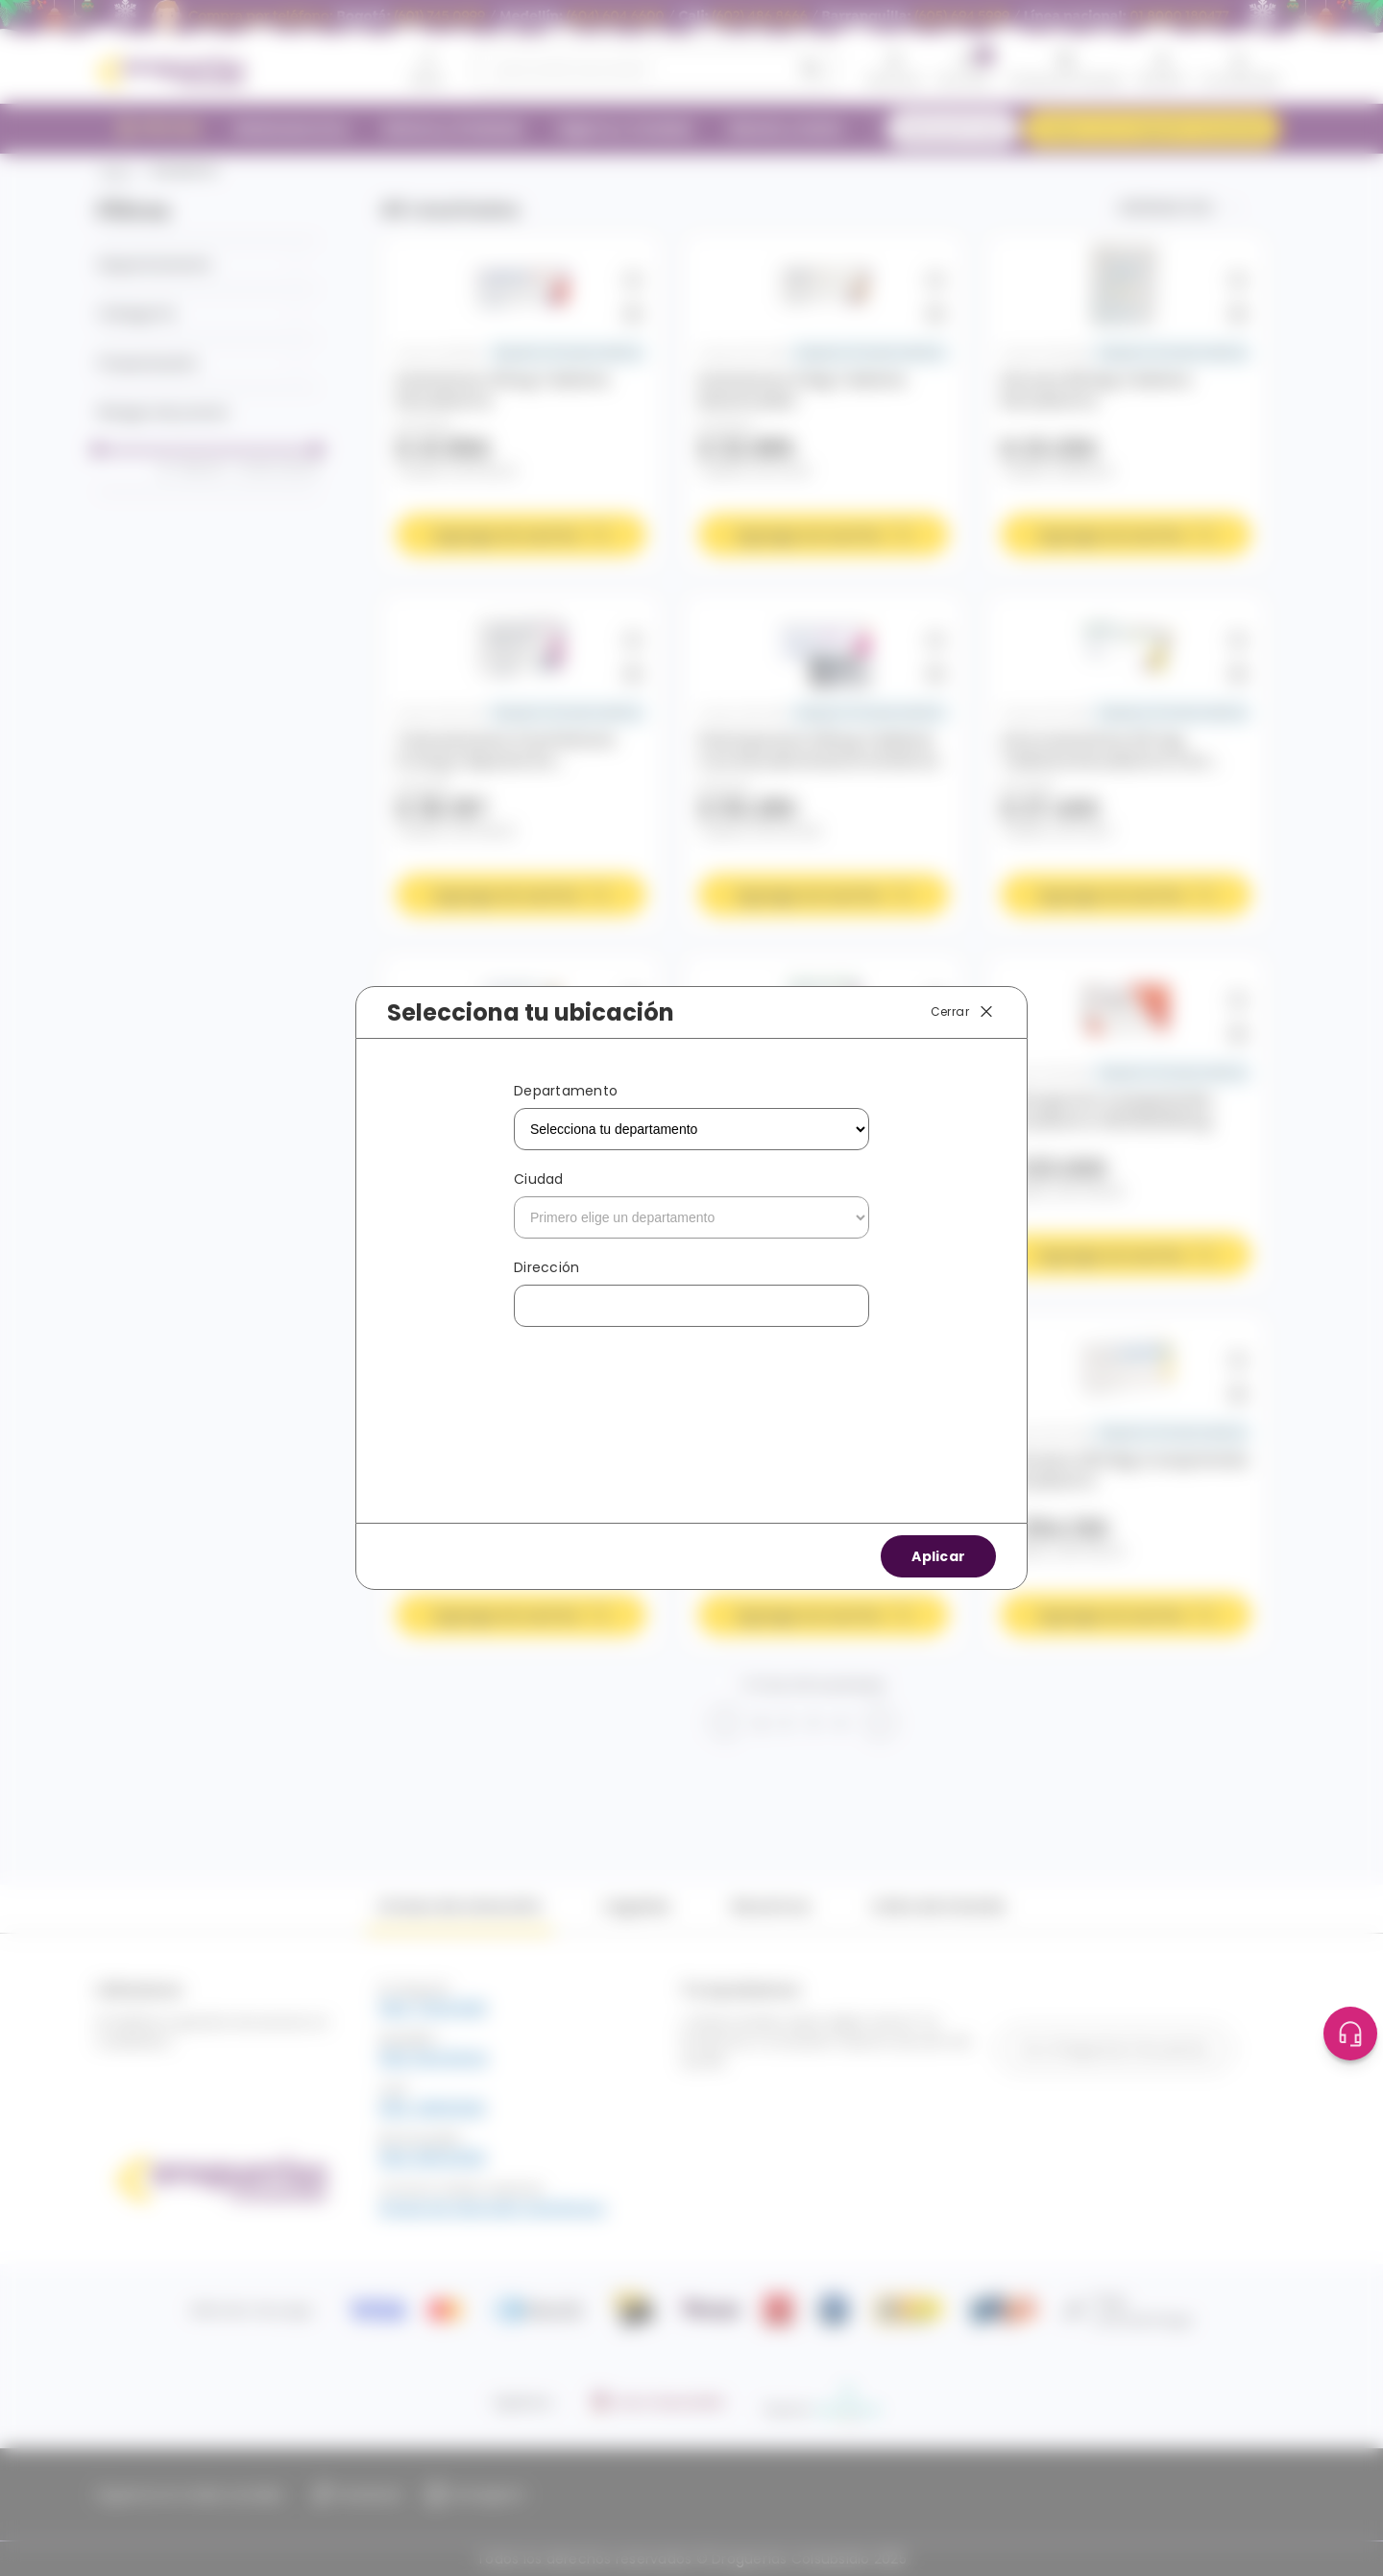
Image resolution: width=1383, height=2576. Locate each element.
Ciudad (539, 1179)
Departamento (566, 1090)
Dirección (546, 1267)
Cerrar (963, 1012)
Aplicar (938, 1556)
